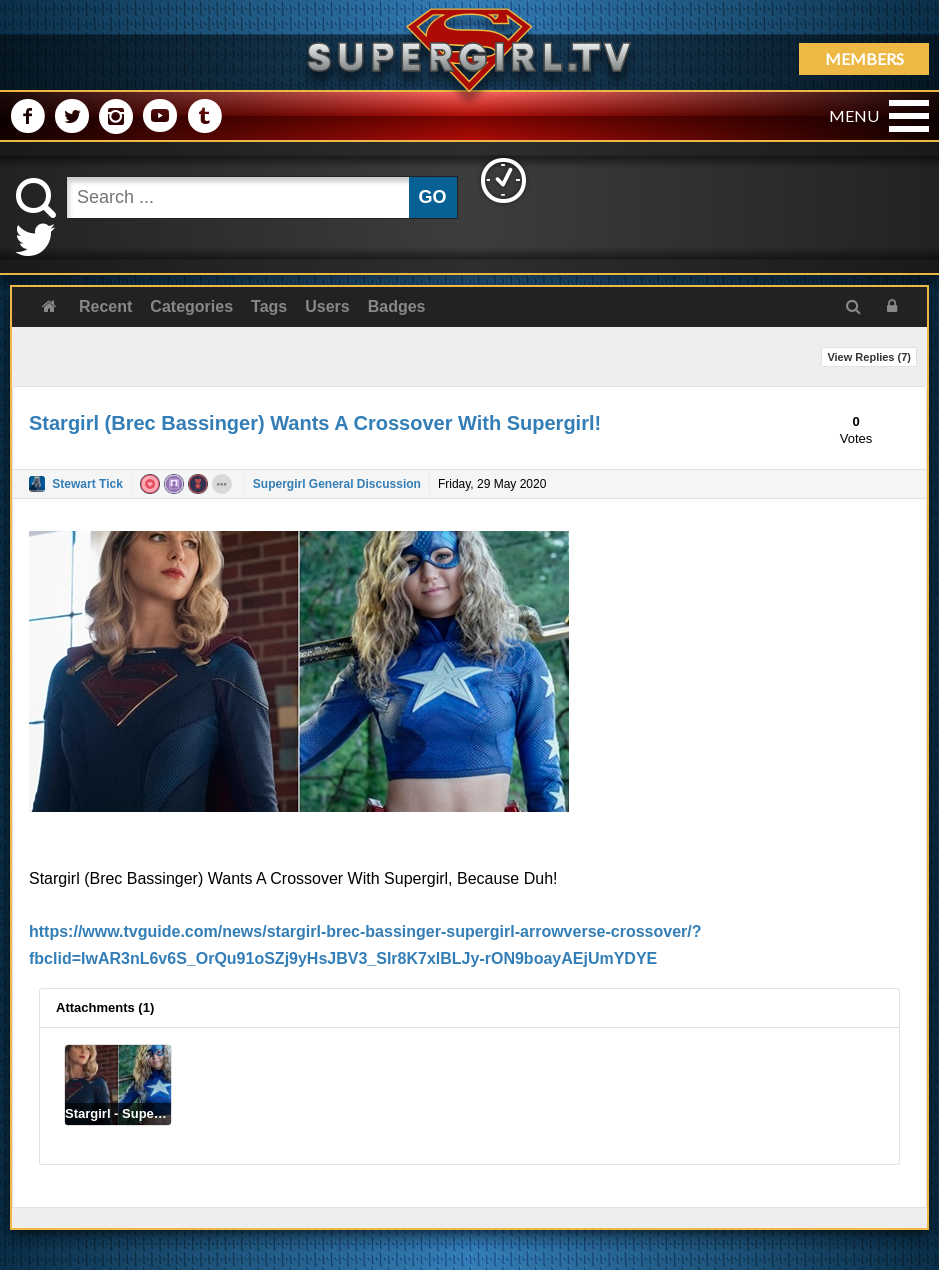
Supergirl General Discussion (337, 484)
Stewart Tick (87, 484)
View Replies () (869, 357)
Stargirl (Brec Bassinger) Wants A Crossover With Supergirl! (315, 423)
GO (433, 197)
